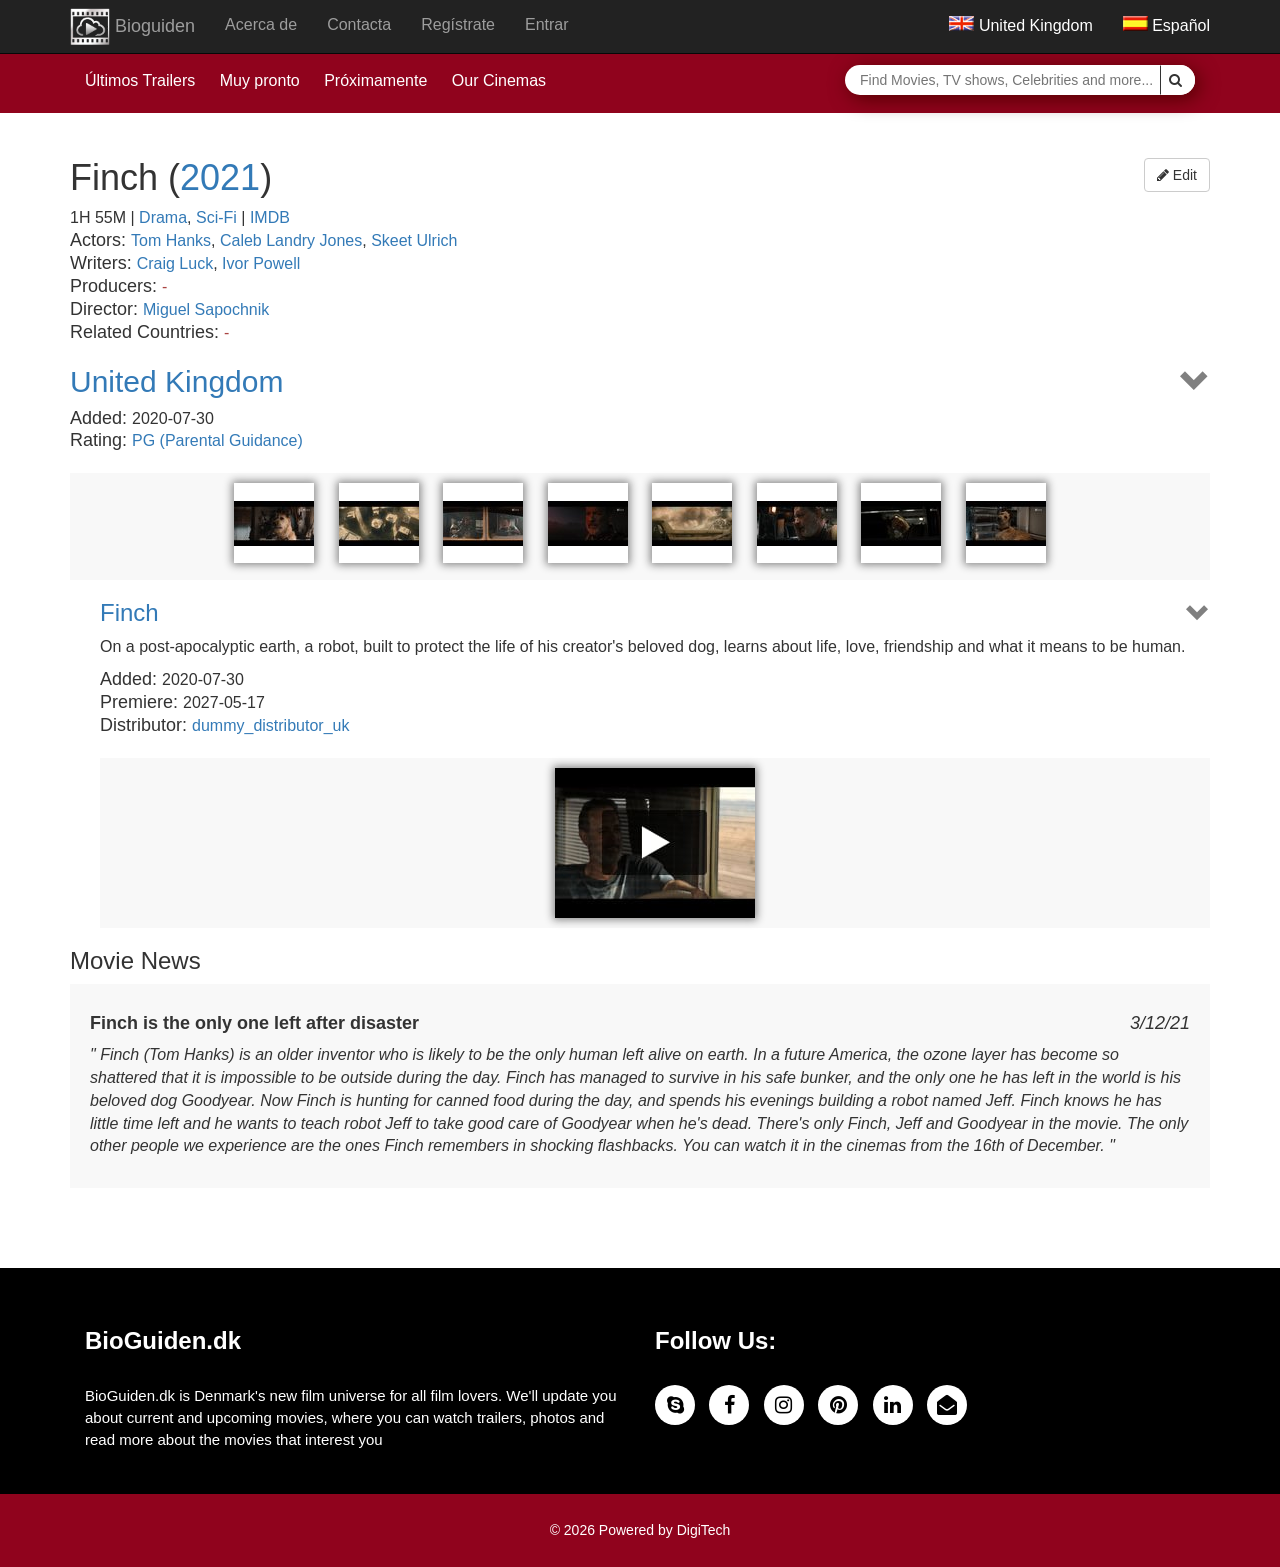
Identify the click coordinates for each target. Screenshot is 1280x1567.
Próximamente (375, 80)
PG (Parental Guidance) (217, 440)
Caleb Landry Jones (291, 240)
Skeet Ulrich (414, 240)
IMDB (270, 217)
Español (1166, 25)
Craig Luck (175, 263)
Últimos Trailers (140, 80)
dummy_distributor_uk (270, 725)
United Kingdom (1020, 25)
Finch (129, 613)
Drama (163, 217)
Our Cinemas (499, 80)
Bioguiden (132, 27)
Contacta (359, 24)
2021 (220, 177)
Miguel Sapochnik (206, 309)
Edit (1177, 175)
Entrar (547, 24)
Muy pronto (260, 80)
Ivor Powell (261, 263)
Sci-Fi (216, 217)
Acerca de (261, 24)
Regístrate (458, 24)
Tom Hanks (171, 240)
